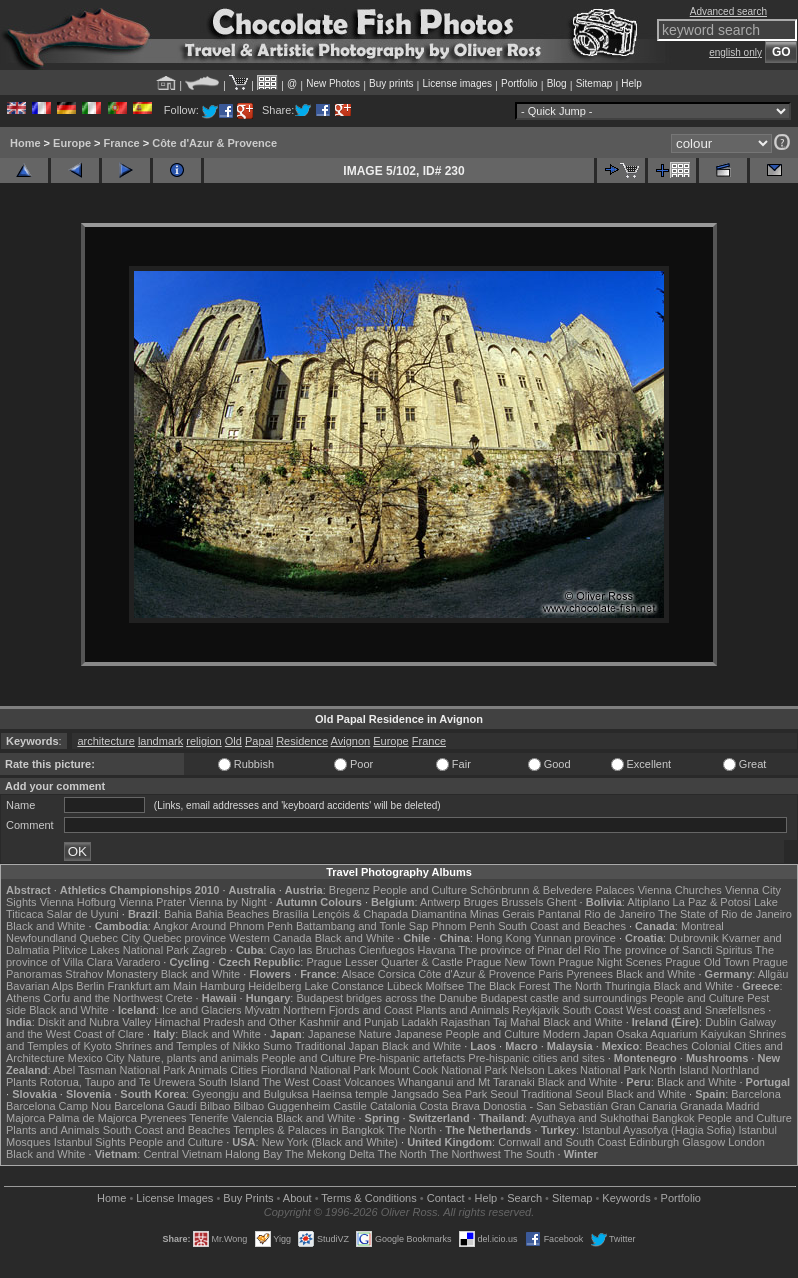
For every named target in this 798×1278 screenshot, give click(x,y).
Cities (244, 1070)
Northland (735, 1070)
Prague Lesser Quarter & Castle (384, 962)
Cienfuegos (387, 950)
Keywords (626, 1198)
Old (233, 741)
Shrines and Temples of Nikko (187, 1046)
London (746, 1142)
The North (577, 986)
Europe (72, 143)
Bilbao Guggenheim (282, 1106)
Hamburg (222, 986)
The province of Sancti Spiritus (677, 950)
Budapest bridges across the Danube (386, 998)
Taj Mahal (516, 1022)
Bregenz (349, 890)
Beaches (666, 1046)
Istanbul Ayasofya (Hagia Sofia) (658, 1130)
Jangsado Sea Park (439, 1094)
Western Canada (270, 938)
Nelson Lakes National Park (578, 1070)
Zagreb (209, 950)
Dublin (720, 1022)
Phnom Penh (463, 926)
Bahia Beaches (232, 914)
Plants (21, 1082)
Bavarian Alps (39, 986)
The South (529, 1154)
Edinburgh (654, 1142)
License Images (174, 1198)
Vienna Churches (680, 890)
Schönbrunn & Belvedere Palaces (552, 890)
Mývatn (261, 1010)
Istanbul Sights (90, 1142)
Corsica (396, 974)
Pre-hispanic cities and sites (536, 1058)
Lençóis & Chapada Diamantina (389, 914)
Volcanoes (369, 1082)
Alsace (358, 974)
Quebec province (184, 938)
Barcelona (756, 1094)
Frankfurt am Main (152, 986)
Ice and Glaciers (201, 1010)
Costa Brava (449, 1106)
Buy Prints (248, 1198)
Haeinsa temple (350, 1094)
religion (203, 741)
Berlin (90, 986)
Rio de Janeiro (619, 914)
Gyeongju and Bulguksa (250, 1094)
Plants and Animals (463, 1010)
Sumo (277, 1046)
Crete (179, 998)
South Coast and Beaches (562, 926)
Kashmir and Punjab (348, 1022)
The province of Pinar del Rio (529, 950)
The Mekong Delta (330, 1154)
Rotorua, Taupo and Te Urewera (118, 1082)
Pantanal (559, 914)
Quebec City (109, 938)
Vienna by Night (227, 902)
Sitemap (594, 83)
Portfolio (519, 83)
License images (457, 83)
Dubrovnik (694, 938)
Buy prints (391, 83)
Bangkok (673, 1118)
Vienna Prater (152, 902)
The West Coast (301, 1082)
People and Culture (420, 890)
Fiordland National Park (318, 1070)
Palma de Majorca (92, 1118)
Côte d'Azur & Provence (214, 143)
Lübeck (404, 986)
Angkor (170, 926)
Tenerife (208, 1118)
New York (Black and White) (330, 1142)
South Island (228, 1082)
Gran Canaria (644, 1106)
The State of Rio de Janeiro (725, 914)
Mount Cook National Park (443, 1070)
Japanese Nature (350, 1034)
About (297, 1198)
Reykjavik (535, 1010)
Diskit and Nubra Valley (95, 1022)
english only (735, 52)
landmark (160, 741)
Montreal (702, 926)
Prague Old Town (707, 962)
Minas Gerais (502, 914)
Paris (550, 974)
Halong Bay (253, 1154)
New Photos (333, 83)
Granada (701, 1106)
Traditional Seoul (562, 1094)
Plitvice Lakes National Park (120, 950)
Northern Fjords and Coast (348, 1010)
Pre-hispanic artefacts (412, 1058)
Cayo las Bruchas (313, 950)
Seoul (504, 1094)
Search (524, 1198)
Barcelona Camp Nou (58, 1106)
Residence (302, 741)
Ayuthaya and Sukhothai (589, 1118)
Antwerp (440, 902)
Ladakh (419, 1022)
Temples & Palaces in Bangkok (308, 1130)
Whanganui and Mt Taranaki (466, 1082)
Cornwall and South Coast (562, 1142)
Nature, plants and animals (193, 1058)
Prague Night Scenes (610, 962)
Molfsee (445, 986)
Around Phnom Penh (242, 926)
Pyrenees (589, 974)
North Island (678, 1070)
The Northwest (465, 1154)
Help (631, 83)
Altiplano (648, 902)
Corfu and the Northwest (102, 998)
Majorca (25, 1118)
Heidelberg (274, 986)
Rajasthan (466, 1022)
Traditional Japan (337, 1046)
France (122, 143)
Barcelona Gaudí (155, 1106)
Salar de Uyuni (83, 914)
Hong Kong (503, 938)
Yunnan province (575, 938)
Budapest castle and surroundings (564, 998)
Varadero (138, 962)
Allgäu (773, 974)
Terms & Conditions (368, 1198)
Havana (437, 950)
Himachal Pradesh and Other (225, 1022)
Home (25, 143)
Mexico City (96, 1058)
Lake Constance (344, 986)
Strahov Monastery (111, 974)
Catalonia (393, 1106)
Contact (446, 1198)
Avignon (351, 741)
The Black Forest (508, 986)
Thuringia (628, 986)
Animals (207, 1070)
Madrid (743, 1106)
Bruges (480, 902)
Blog (557, 83)
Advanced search (728, 11)
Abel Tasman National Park (119, 1070)
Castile (350, 1106)
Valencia (251, 1118)
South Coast (592, 1010)
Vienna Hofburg (78, 902)
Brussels (522, 902)
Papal (259, 741)
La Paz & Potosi (712, 902)
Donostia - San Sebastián (545, 1106)
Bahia (178, 914)
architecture (105, 741)
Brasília (290, 914)
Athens (23, 998)
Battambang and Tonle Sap (362, 926)
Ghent (562, 902)
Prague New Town (510, 962)
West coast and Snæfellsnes (695, 1010)
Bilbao (215, 1106)
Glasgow (703, 1142)
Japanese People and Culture (467, 1034)
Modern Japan (578, 1034)
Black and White (45, 926)
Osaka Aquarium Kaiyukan (681, 1034)
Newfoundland (41, 938)
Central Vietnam (182, 1154)
